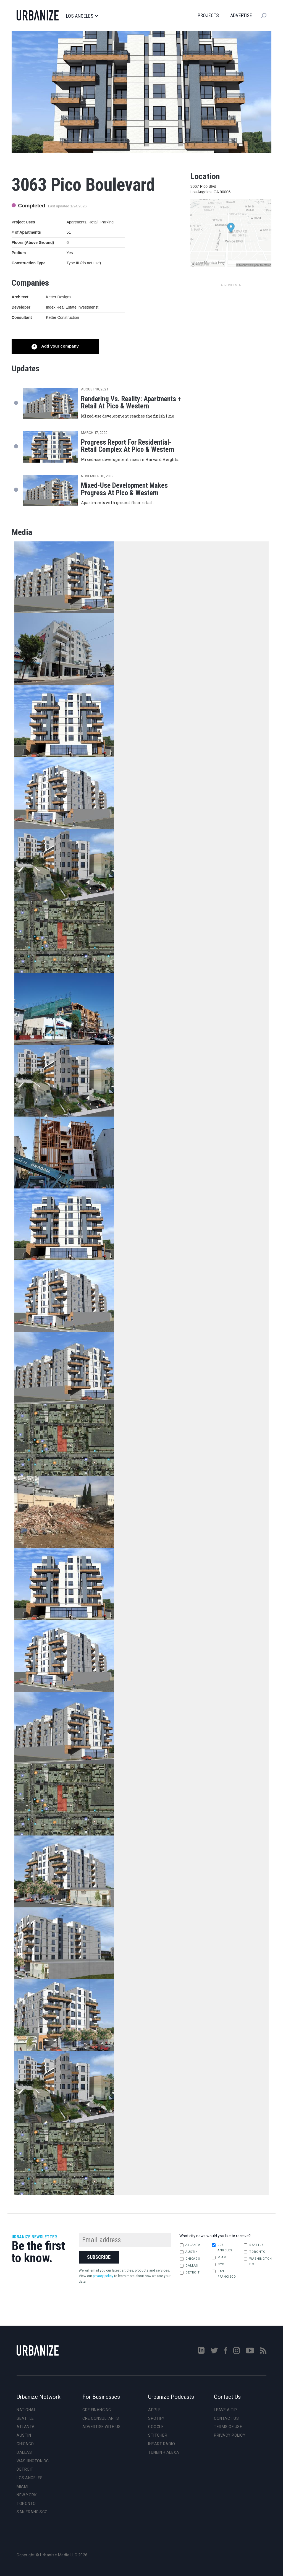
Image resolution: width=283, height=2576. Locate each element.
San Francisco (224, 2273)
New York (26, 2495)
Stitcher (157, 2435)
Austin (189, 2252)
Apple (154, 2410)
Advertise (241, 15)
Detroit (190, 2273)
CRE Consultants (100, 2418)
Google (156, 2426)
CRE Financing (96, 2410)
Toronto (254, 2252)
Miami (220, 2257)
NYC (218, 2264)
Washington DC (257, 2261)
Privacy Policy (229, 2435)
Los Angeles (82, 16)
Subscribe (99, 2257)
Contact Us (226, 2418)
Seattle (253, 2245)
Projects (208, 15)
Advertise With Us (101, 2426)
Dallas (189, 2266)
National (26, 2410)
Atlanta (190, 2245)
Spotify (156, 2418)
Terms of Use (228, 2426)
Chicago (190, 2259)
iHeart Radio (161, 2444)
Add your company (59, 346)
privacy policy (103, 2276)
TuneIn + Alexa (163, 2452)
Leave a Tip (225, 2410)
